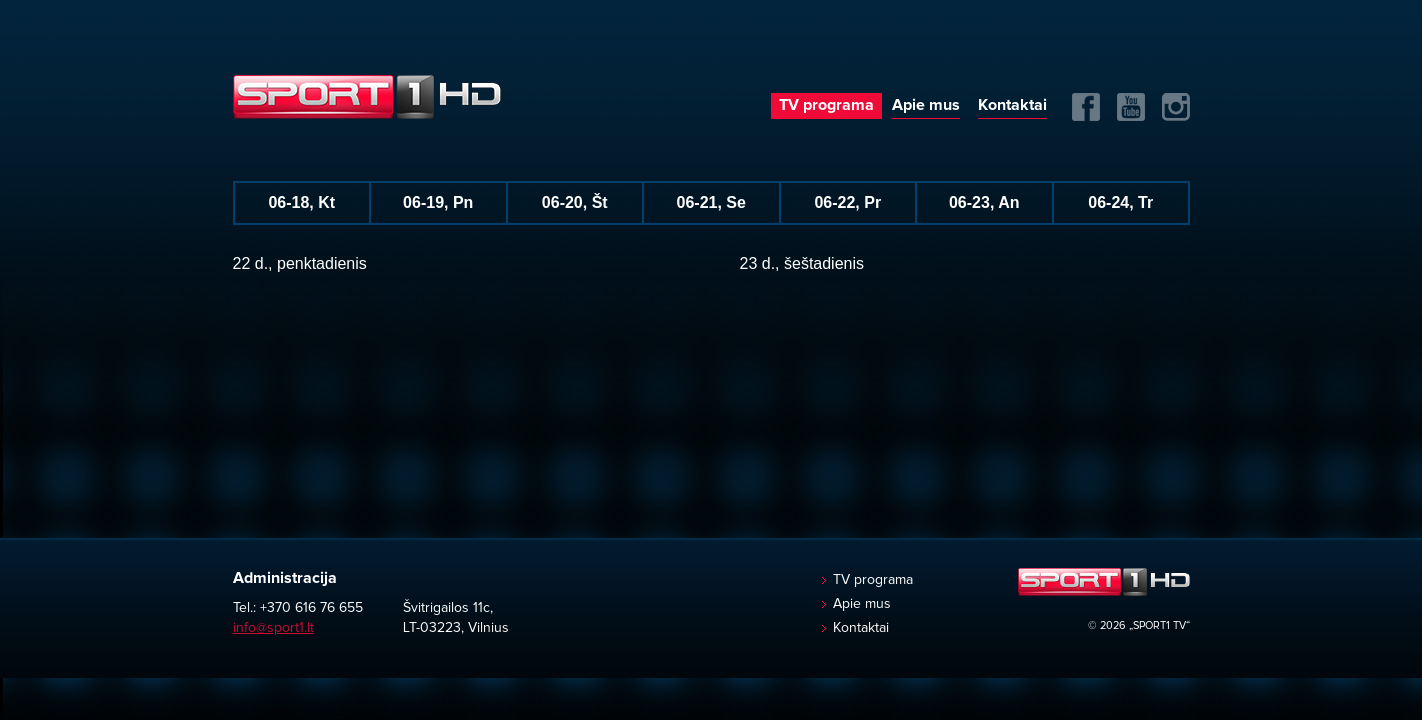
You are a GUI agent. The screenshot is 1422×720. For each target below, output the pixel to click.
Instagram (1176, 107)
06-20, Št (575, 202)
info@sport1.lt (273, 628)
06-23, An (984, 202)
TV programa (826, 105)
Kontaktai (1012, 105)
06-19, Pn (438, 202)
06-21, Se (711, 202)
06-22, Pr (847, 202)
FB (1086, 107)
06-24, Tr (1120, 202)
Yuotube (1131, 107)
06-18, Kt (301, 202)
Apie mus (926, 105)
